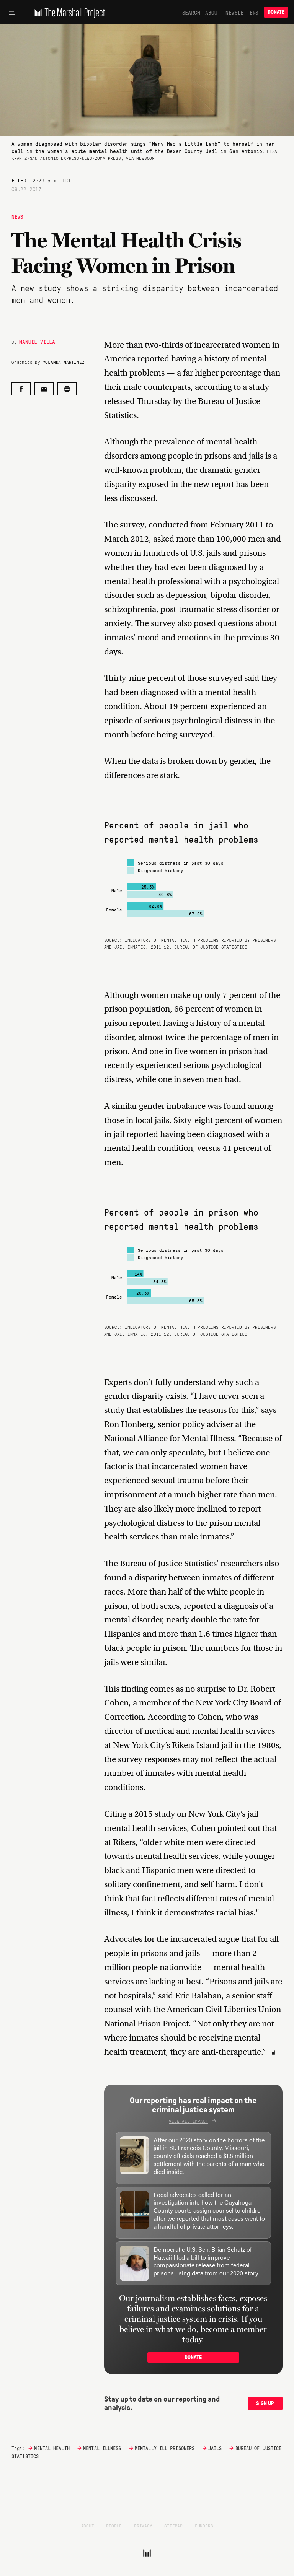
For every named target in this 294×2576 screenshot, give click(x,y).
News (17, 216)
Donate (276, 12)
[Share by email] (44, 388)
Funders (204, 2525)
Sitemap (173, 2525)
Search (191, 12)
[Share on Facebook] (21, 388)
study (165, 1814)
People (114, 2525)
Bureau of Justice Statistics (210, 947)
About (212, 12)
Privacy (143, 2525)
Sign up (265, 2403)
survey (132, 524)
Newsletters (241, 12)
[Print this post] (67, 388)
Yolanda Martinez (64, 362)
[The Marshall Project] (67, 12)
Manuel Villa (37, 341)
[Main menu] (12, 12)
